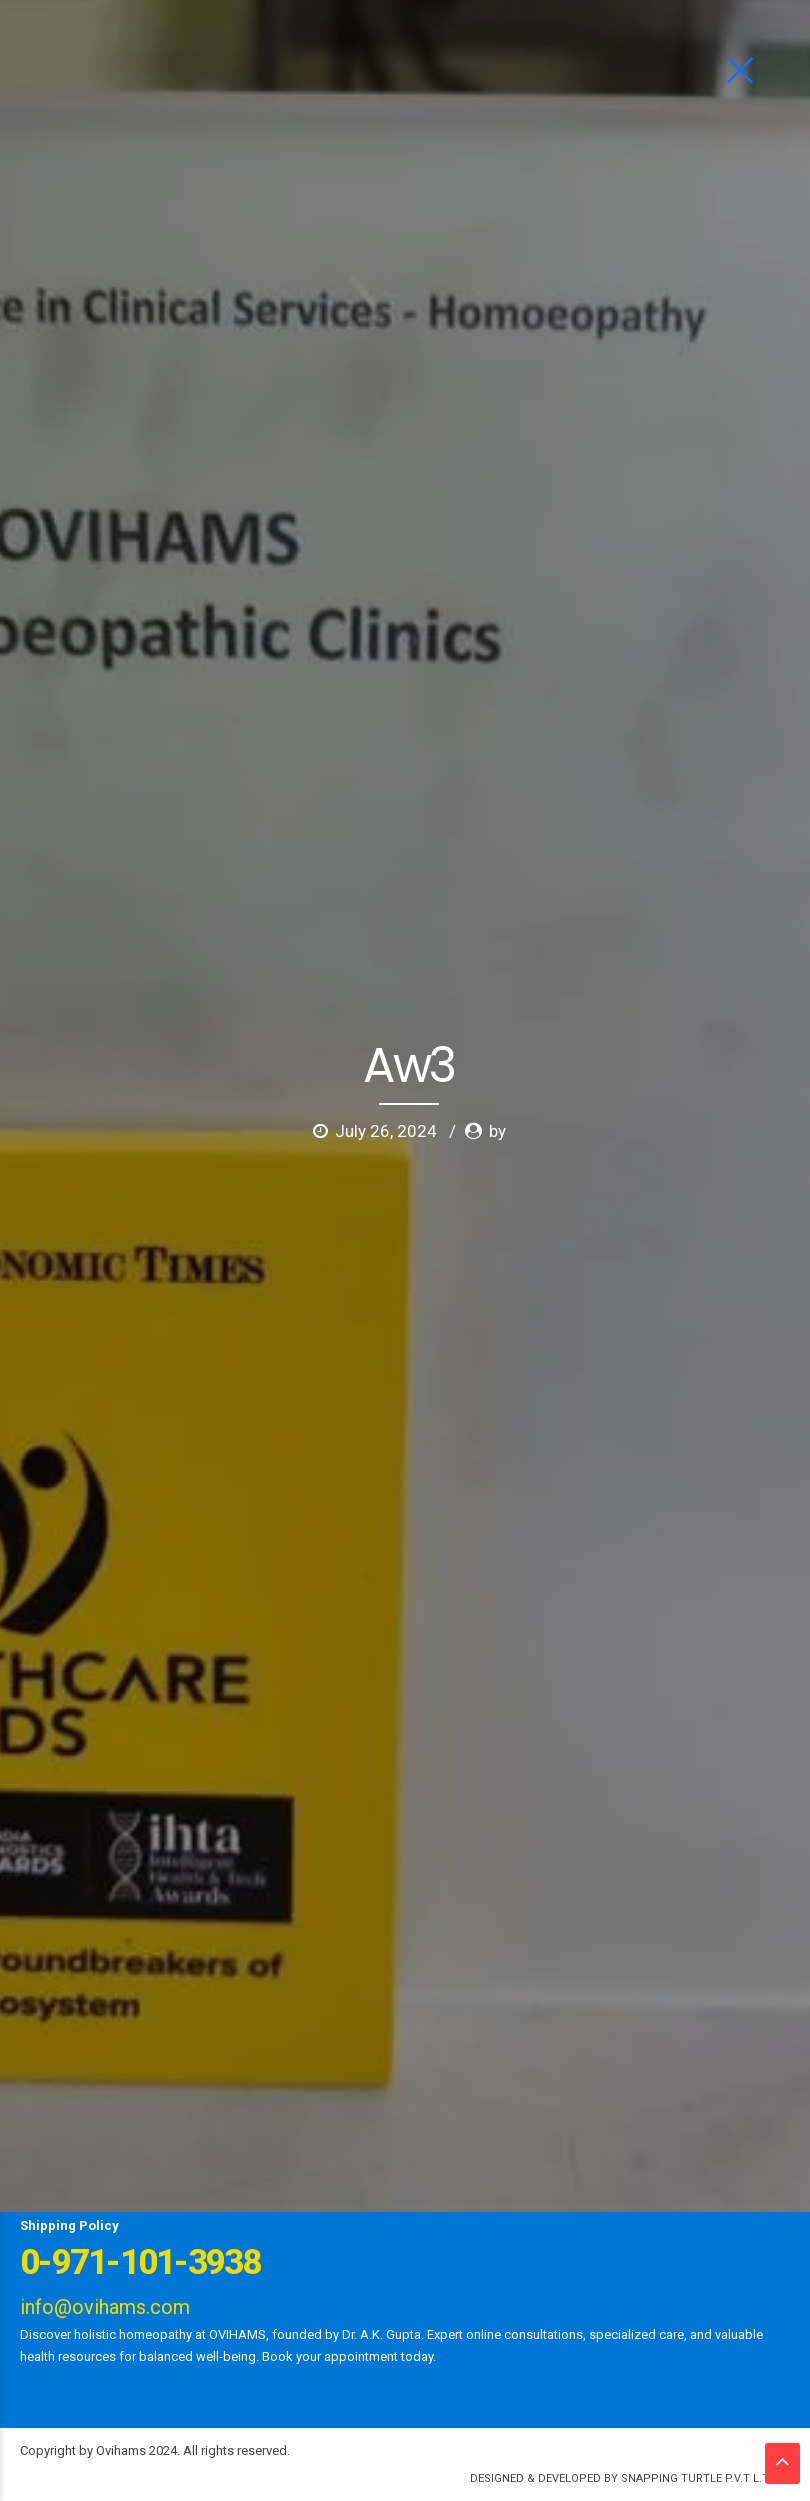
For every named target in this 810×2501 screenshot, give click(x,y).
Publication (358, 2191)
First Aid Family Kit (78, 2191)
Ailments (283, 2070)
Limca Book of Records (229, 2191)
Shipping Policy (69, 2225)
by (497, 377)
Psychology (368, 2070)
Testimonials (644, 2070)
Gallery (448, 2070)
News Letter (57, 2103)
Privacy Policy (589, 2191)
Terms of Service (469, 2191)
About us (105, 2070)
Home (39, 2070)
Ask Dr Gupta (194, 2070)
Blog (129, 2103)
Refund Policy (699, 2191)
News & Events (538, 2070)
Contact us (197, 2103)
